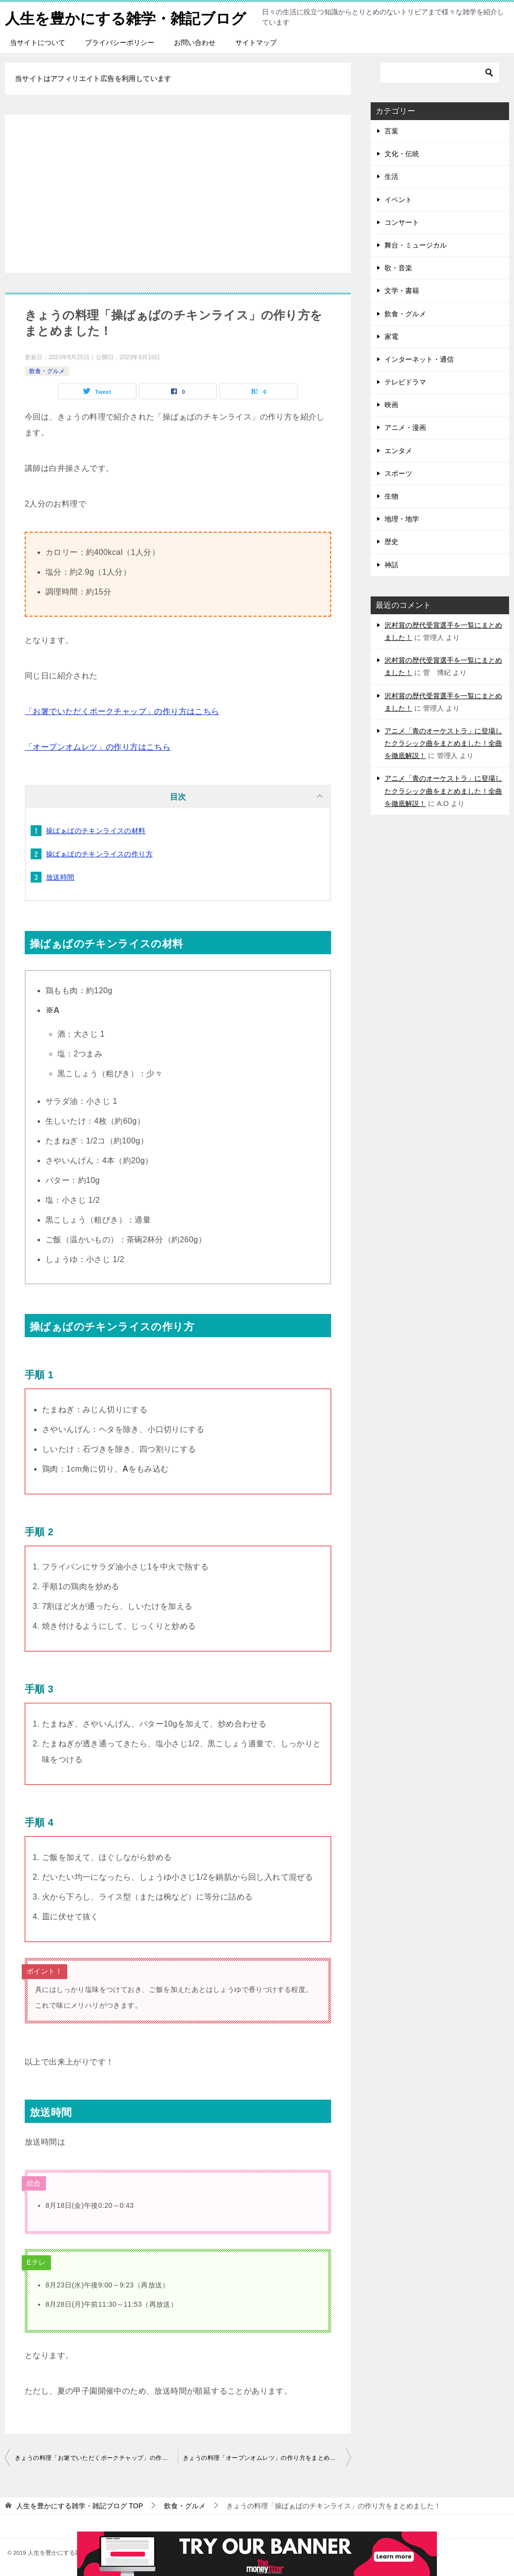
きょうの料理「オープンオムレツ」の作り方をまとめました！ (267, 2457)
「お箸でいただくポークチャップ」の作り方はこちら (122, 711)
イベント (398, 200)
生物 (391, 496)
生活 (391, 176)
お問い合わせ (194, 42)
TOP (79, 2506)
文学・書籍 (402, 291)
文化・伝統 (402, 154)
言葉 (391, 131)
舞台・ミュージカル (416, 245)
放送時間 (60, 877)
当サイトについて (37, 42)
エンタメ (398, 451)
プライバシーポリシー (119, 42)
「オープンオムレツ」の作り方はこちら (98, 747)
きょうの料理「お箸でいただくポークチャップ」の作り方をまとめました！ (96, 2457)
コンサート (402, 222)
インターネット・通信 (419, 359)
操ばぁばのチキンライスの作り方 (99, 854)
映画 (391, 405)
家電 (391, 336)
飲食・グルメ (47, 371)
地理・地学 (402, 519)
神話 (391, 565)
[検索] (440, 73)
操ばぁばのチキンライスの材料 (96, 831)
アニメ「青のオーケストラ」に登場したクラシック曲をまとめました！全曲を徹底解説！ (443, 743)
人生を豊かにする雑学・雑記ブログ (125, 17)
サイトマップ (256, 42)
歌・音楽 (398, 268)
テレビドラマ (405, 382)
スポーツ (398, 473)
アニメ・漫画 (405, 427)
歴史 (391, 542)
